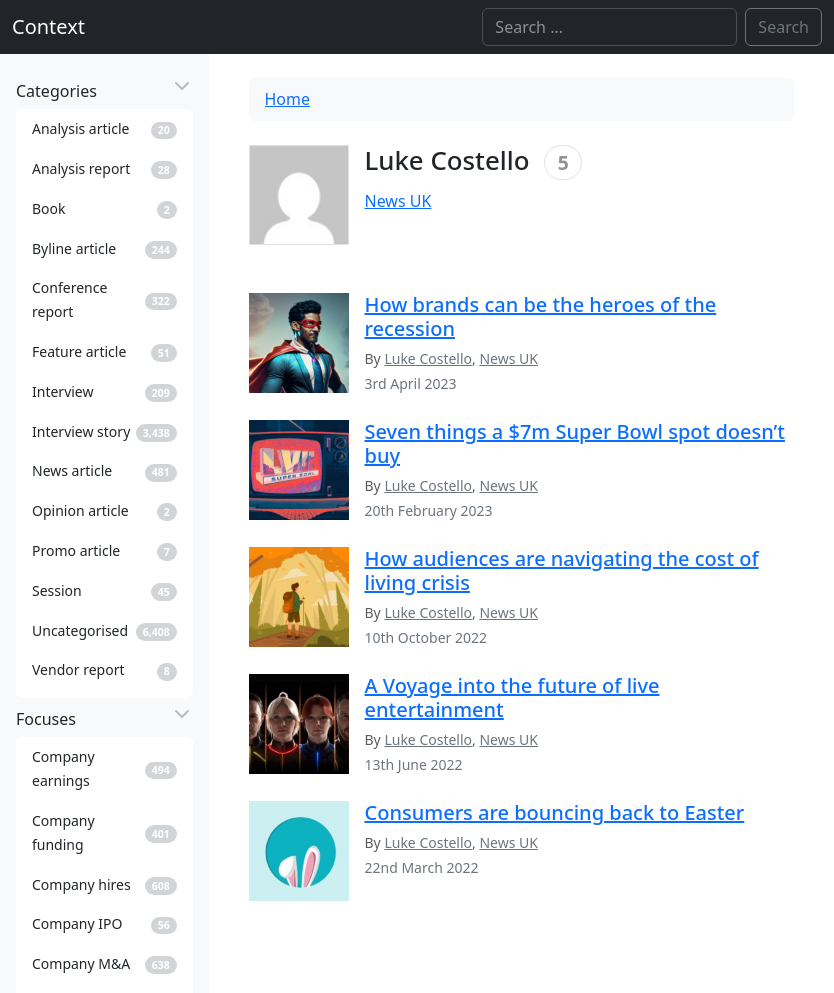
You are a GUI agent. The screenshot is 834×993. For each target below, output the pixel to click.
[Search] (609, 27)
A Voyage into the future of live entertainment (512, 697)
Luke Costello (428, 358)
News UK (398, 201)
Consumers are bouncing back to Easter (555, 812)
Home (288, 99)
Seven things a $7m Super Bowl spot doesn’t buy (575, 443)
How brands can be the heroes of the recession (541, 316)
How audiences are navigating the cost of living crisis (562, 570)
